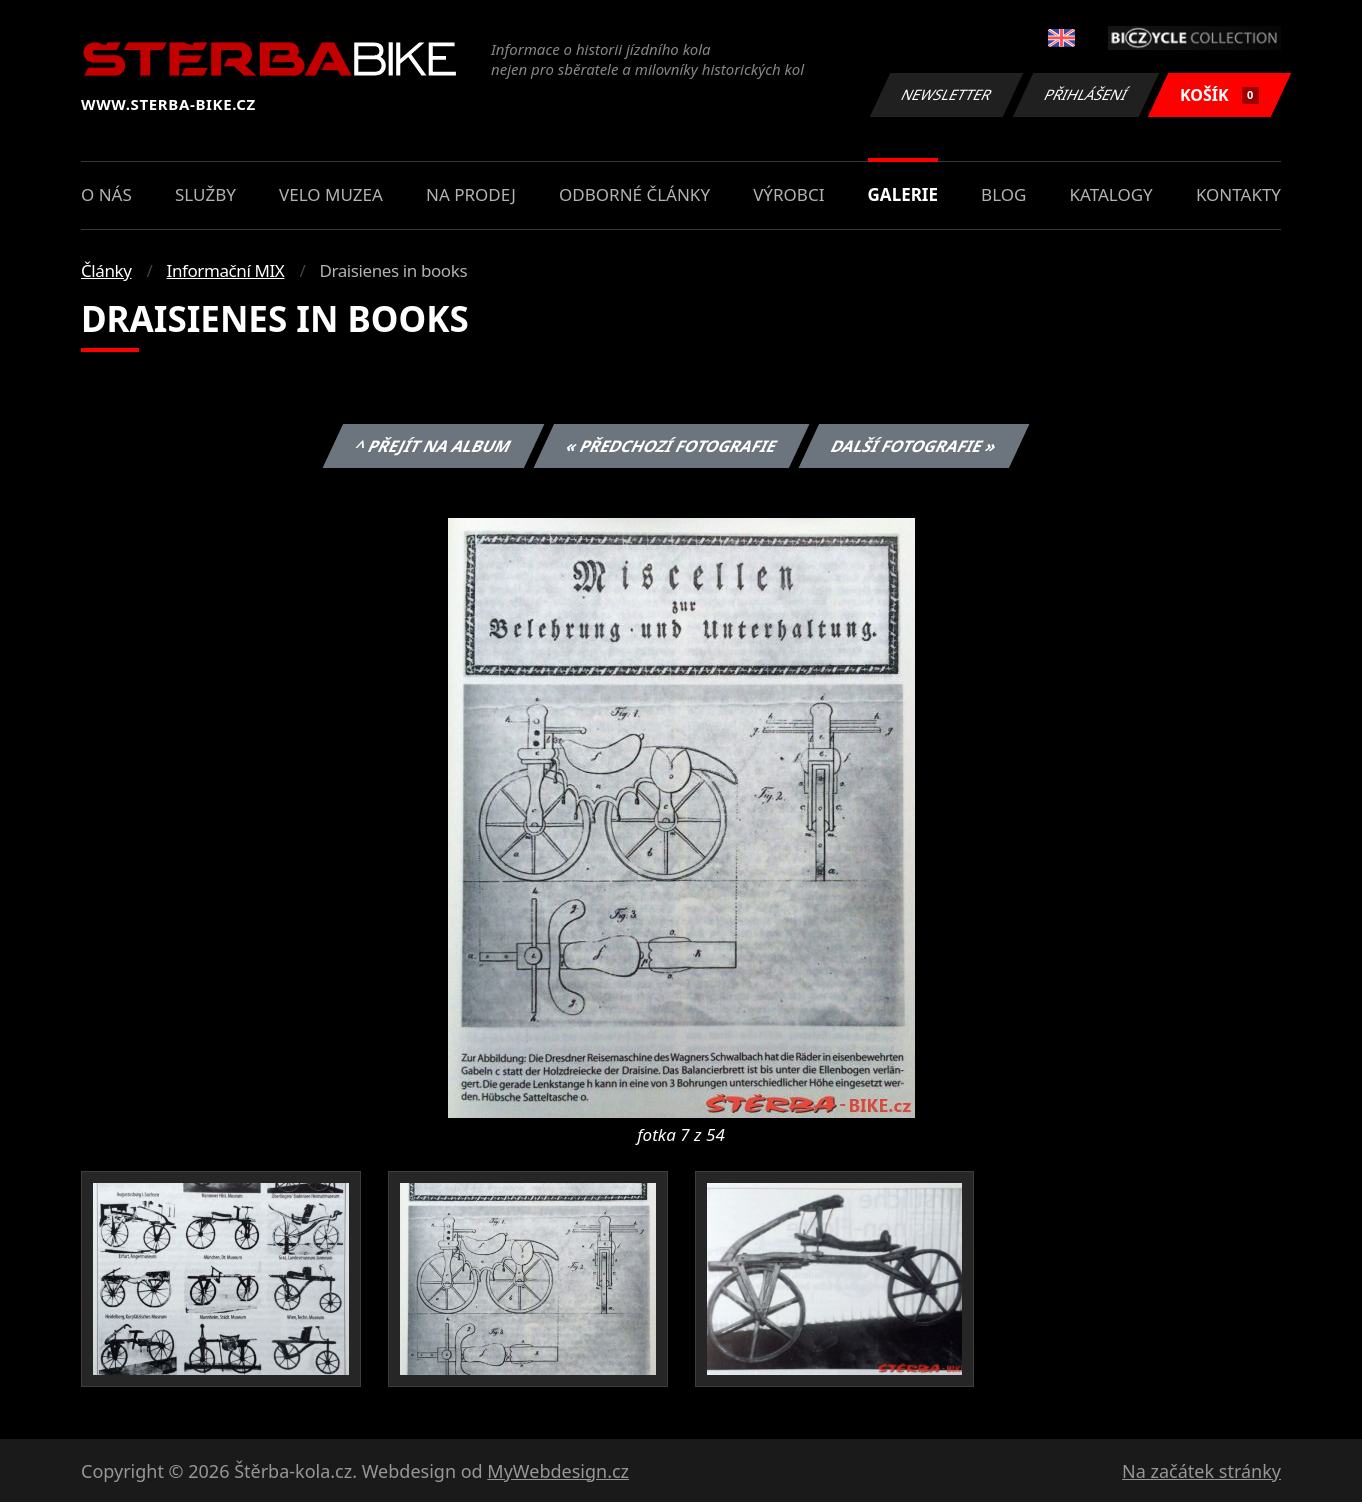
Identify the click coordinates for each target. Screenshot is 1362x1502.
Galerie (903, 194)
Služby (205, 194)
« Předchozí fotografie (671, 446)
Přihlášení (1085, 94)
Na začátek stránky (1201, 1471)
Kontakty (1238, 194)
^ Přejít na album (433, 446)
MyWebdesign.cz (558, 1471)
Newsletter (946, 94)
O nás (106, 194)
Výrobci (788, 194)
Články (106, 270)
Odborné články (634, 194)
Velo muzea (331, 194)
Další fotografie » (914, 446)
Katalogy (1111, 194)
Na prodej (471, 194)
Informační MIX (226, 270)
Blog (1003, 194)
